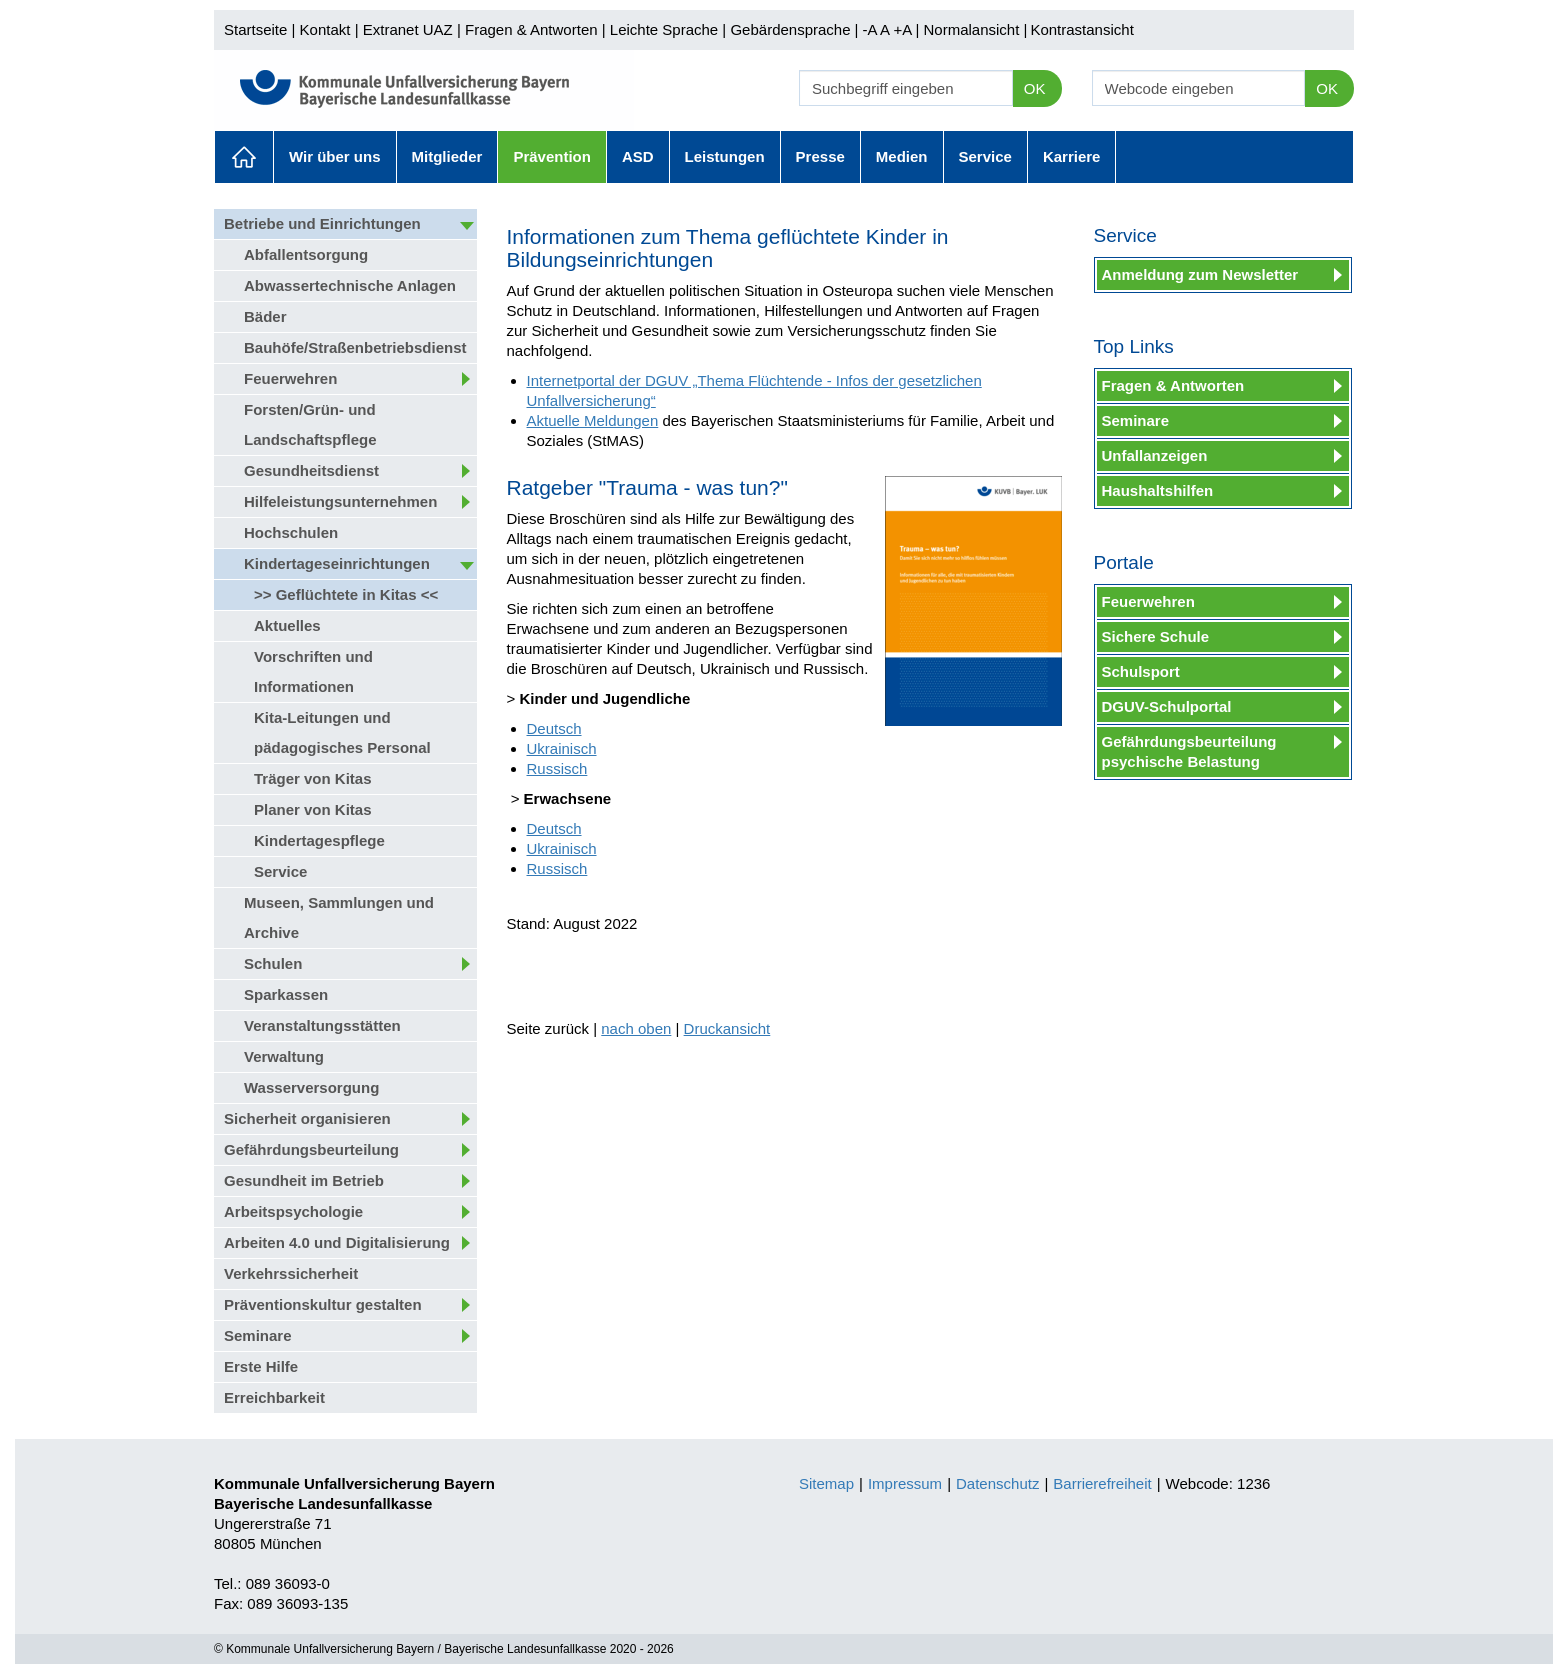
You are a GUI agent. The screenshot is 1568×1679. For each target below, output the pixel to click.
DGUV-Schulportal (1167, 706)
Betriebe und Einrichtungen (322, 223)
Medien (902, 156)
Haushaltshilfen (1158, 490)
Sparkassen (286, 994)
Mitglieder (447, 156)
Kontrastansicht (1081, 29)
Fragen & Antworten (531, 29)
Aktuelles (244, 157)
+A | (904, 29)
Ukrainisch (562, 748)
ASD (638, 156)
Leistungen (725, 156)
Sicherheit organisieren (307, 1118)
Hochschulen (291, 532)
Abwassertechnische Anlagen (350, 285)
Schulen (273, 963)
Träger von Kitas (313, 778)
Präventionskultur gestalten (323, 1304)
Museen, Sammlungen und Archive (339, 917)
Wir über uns (335, 156)
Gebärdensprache (790, 29)
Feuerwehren (290, 378)
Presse (820, 156)
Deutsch (554, 728)
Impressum (905, 1483)
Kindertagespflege (319, 840)
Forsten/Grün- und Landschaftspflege (310, 424)
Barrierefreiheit (1102, 1483)
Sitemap (826, 1483)
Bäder (265, 316)
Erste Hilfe (261, 1366)
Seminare (258, 1335)
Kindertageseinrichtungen (337, 563)
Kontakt (325, 29)
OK (1035, 88)
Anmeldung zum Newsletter (1200, 274)
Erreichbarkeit (274, 1397)
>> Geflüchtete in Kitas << (346, 594)
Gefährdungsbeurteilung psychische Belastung (1189, 751)
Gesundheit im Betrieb (304, 1180)
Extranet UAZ (408, 29)
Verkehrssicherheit (291, 1273)
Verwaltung (284, 1056)
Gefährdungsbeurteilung (311, 1149)
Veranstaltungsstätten (322, 1025)
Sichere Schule (1156, 636)
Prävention (552, 156)
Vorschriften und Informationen (313, 671)
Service (985, 156)
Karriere (1072, 156)
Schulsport (1141, 671)
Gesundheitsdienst (311, 470)
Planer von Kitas (313, 809)
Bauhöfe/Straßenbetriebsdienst (355, 347)
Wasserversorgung (311, 1087)
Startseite (255, 29)
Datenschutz (997, 1483)
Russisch (557, 768)
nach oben (636, 1028)
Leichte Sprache (664, 29)
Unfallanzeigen (1155, 455)
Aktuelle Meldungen (593, 420)
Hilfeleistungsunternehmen (340, 501)
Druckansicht (727, 1028)
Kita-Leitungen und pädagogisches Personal (342, 732)
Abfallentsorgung (306, 254)
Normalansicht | (975, 29)
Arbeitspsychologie (293, 1211)
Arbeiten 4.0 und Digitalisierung (337, 1242)
